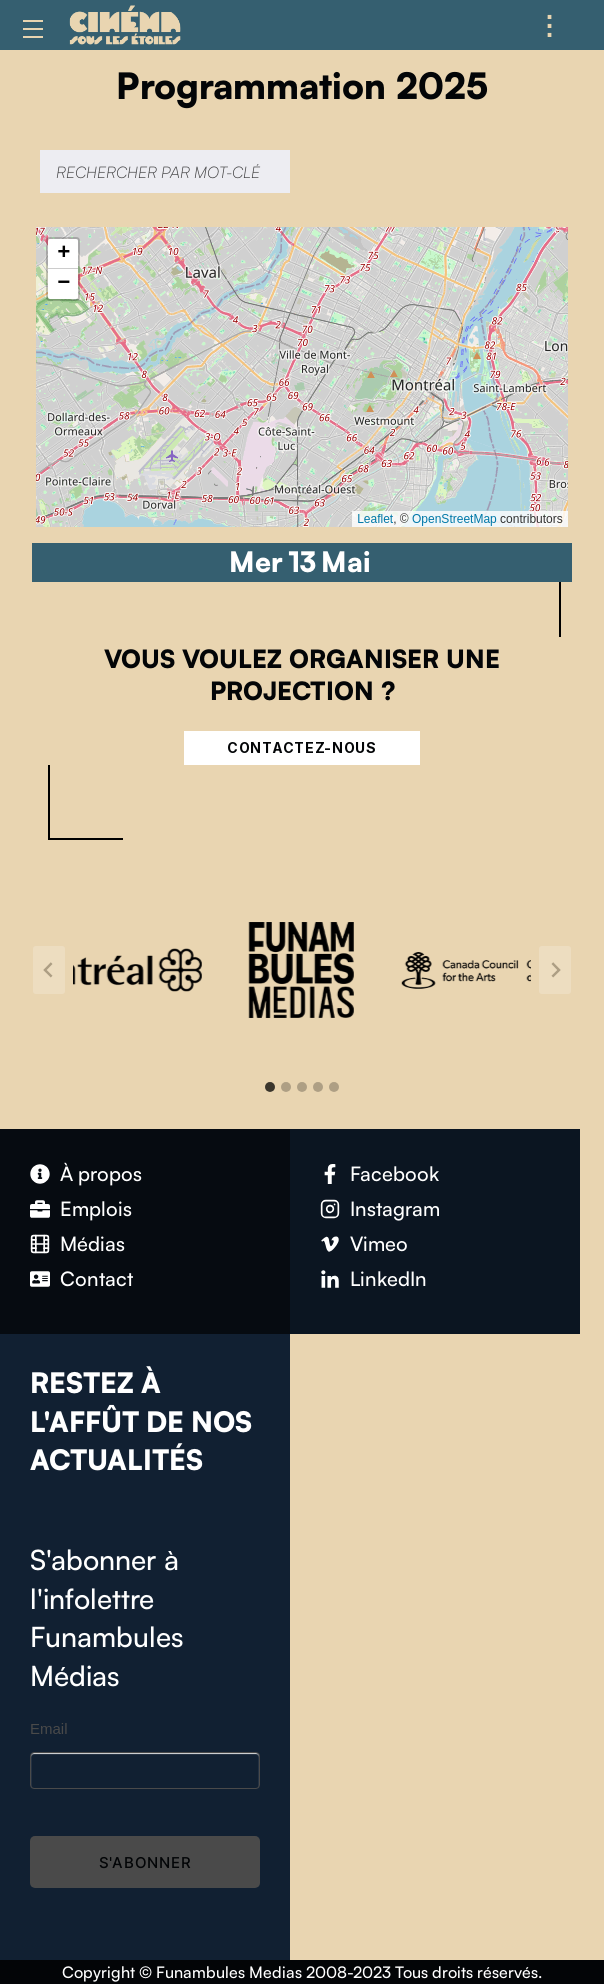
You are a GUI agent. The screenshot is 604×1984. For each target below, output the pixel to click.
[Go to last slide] (49, 970)
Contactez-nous (302, 747)
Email (49, 1728)
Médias (92, 1243)
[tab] (270, 1087)
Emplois (96, 1208)
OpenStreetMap (454, 519)
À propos (101, 1173)
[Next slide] (555, 970)
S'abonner (145, 1862)
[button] (63, 254)
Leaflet (375, 519)
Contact (96, 1278)
